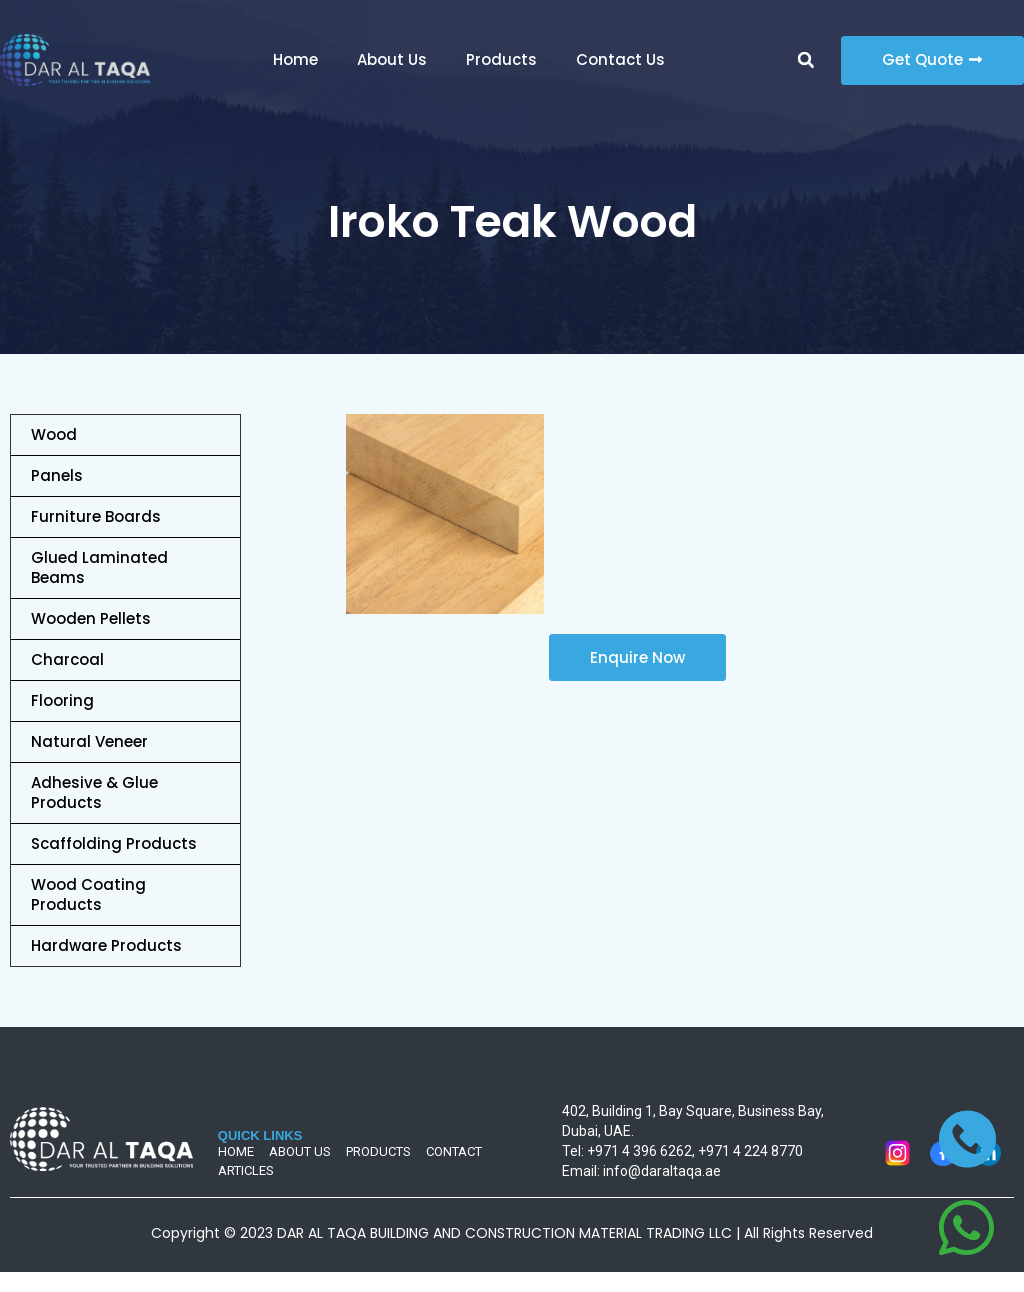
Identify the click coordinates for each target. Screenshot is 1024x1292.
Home (295, 59)
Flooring (62, 700)
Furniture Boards (96, 516)
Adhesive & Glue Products (94, 792)
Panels (57, 475)
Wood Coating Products (88, 894)
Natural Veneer (89, 741)
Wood (54, 434)
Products (501, 59)
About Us (392, 59)
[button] (806, 60)
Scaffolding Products (114, 843)
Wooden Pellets (91, 618)
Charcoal (67, 659)
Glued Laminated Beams (99, 567)
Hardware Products (106, 945)
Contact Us (620, 59)
